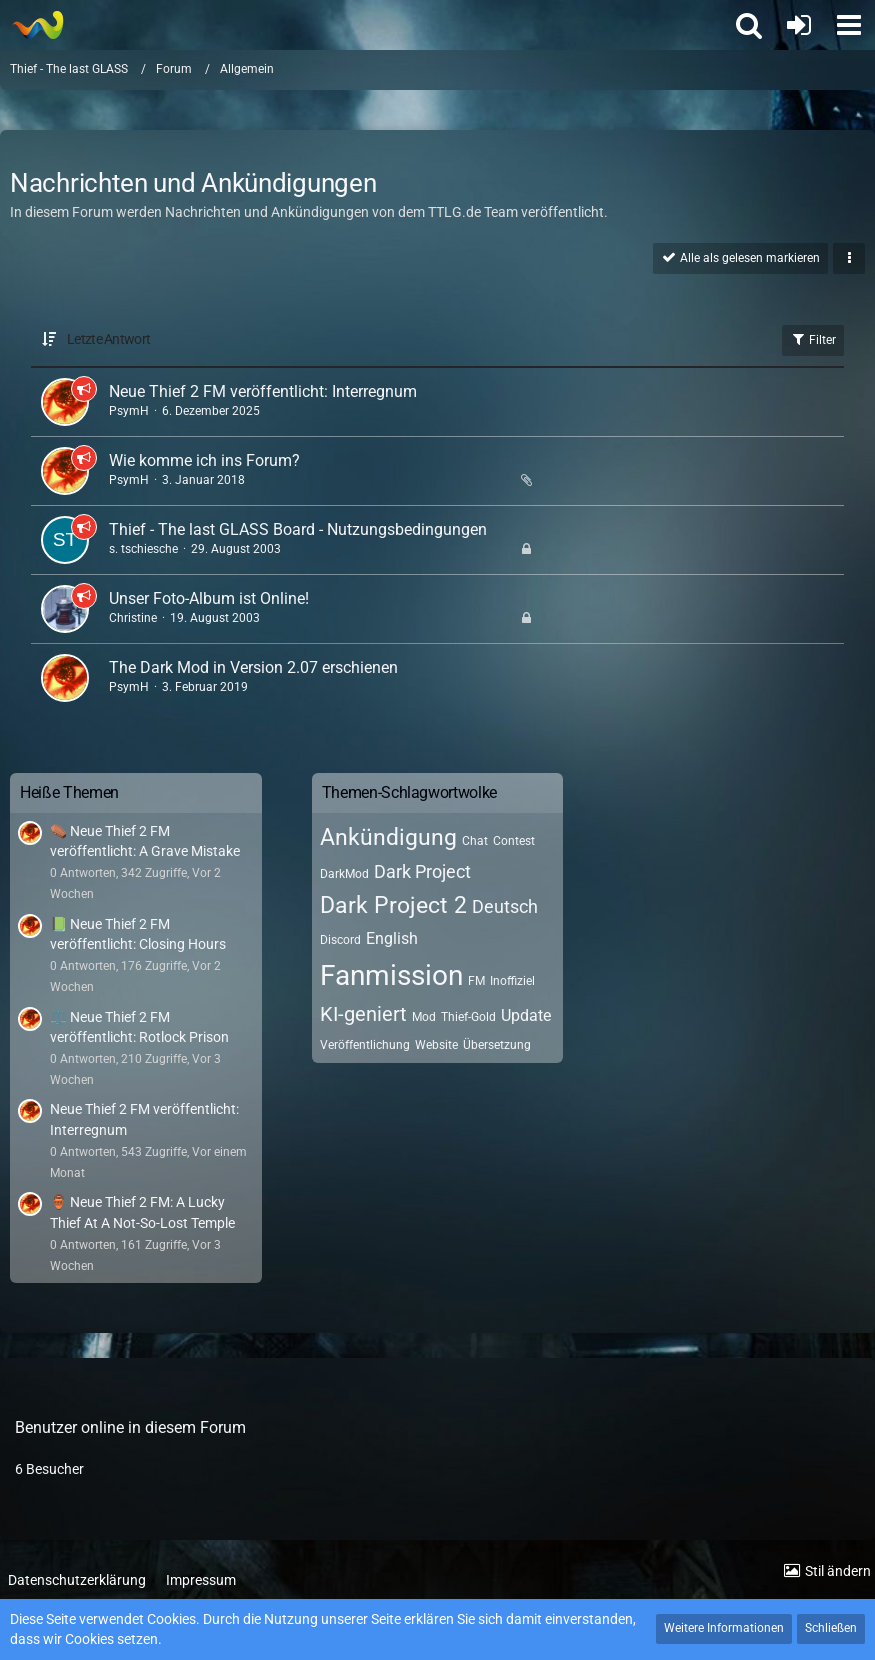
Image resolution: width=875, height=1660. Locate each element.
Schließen (831, 1628)
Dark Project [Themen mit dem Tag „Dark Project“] (422, 871)
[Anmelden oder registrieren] (799, 25)
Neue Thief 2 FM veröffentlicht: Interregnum (263, 391)
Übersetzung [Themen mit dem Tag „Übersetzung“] (497, 1045)
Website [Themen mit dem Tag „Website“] (436, 1045)
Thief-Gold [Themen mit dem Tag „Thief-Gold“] (468, 1017)
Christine (133, 618)
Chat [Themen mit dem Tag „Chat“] (475, 841)
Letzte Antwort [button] (108, 339)
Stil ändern (838, 1571)
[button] (849, 25)
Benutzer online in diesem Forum (130, 1427)
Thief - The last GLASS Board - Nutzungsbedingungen (298, 529)
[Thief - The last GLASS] (37, 25)
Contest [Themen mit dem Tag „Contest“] (514, 841)
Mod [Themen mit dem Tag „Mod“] (424, 1017)
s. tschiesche (143, 549)
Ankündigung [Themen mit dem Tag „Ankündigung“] (388, 837)
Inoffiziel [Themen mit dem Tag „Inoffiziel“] (512, 981)
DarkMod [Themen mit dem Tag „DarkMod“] (344, 874)
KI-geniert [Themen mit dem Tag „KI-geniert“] (363, 1014)
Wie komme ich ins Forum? (204, 460)
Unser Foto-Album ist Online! (209, 598)
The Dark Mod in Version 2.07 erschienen (253, 667)
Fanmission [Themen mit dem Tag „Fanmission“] (391, 975)
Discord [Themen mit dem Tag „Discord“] (340, 940)
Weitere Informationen (724, 1628)
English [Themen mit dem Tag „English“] (392, 938)
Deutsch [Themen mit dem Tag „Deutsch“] (505, 906)
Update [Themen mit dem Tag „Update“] (526, 1015)
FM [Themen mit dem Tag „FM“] (476, 981)
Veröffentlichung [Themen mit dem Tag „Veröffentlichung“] (365, 1045)
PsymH (129, 411)
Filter (813, 339)
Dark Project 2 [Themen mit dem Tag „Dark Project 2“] (393, 905)
